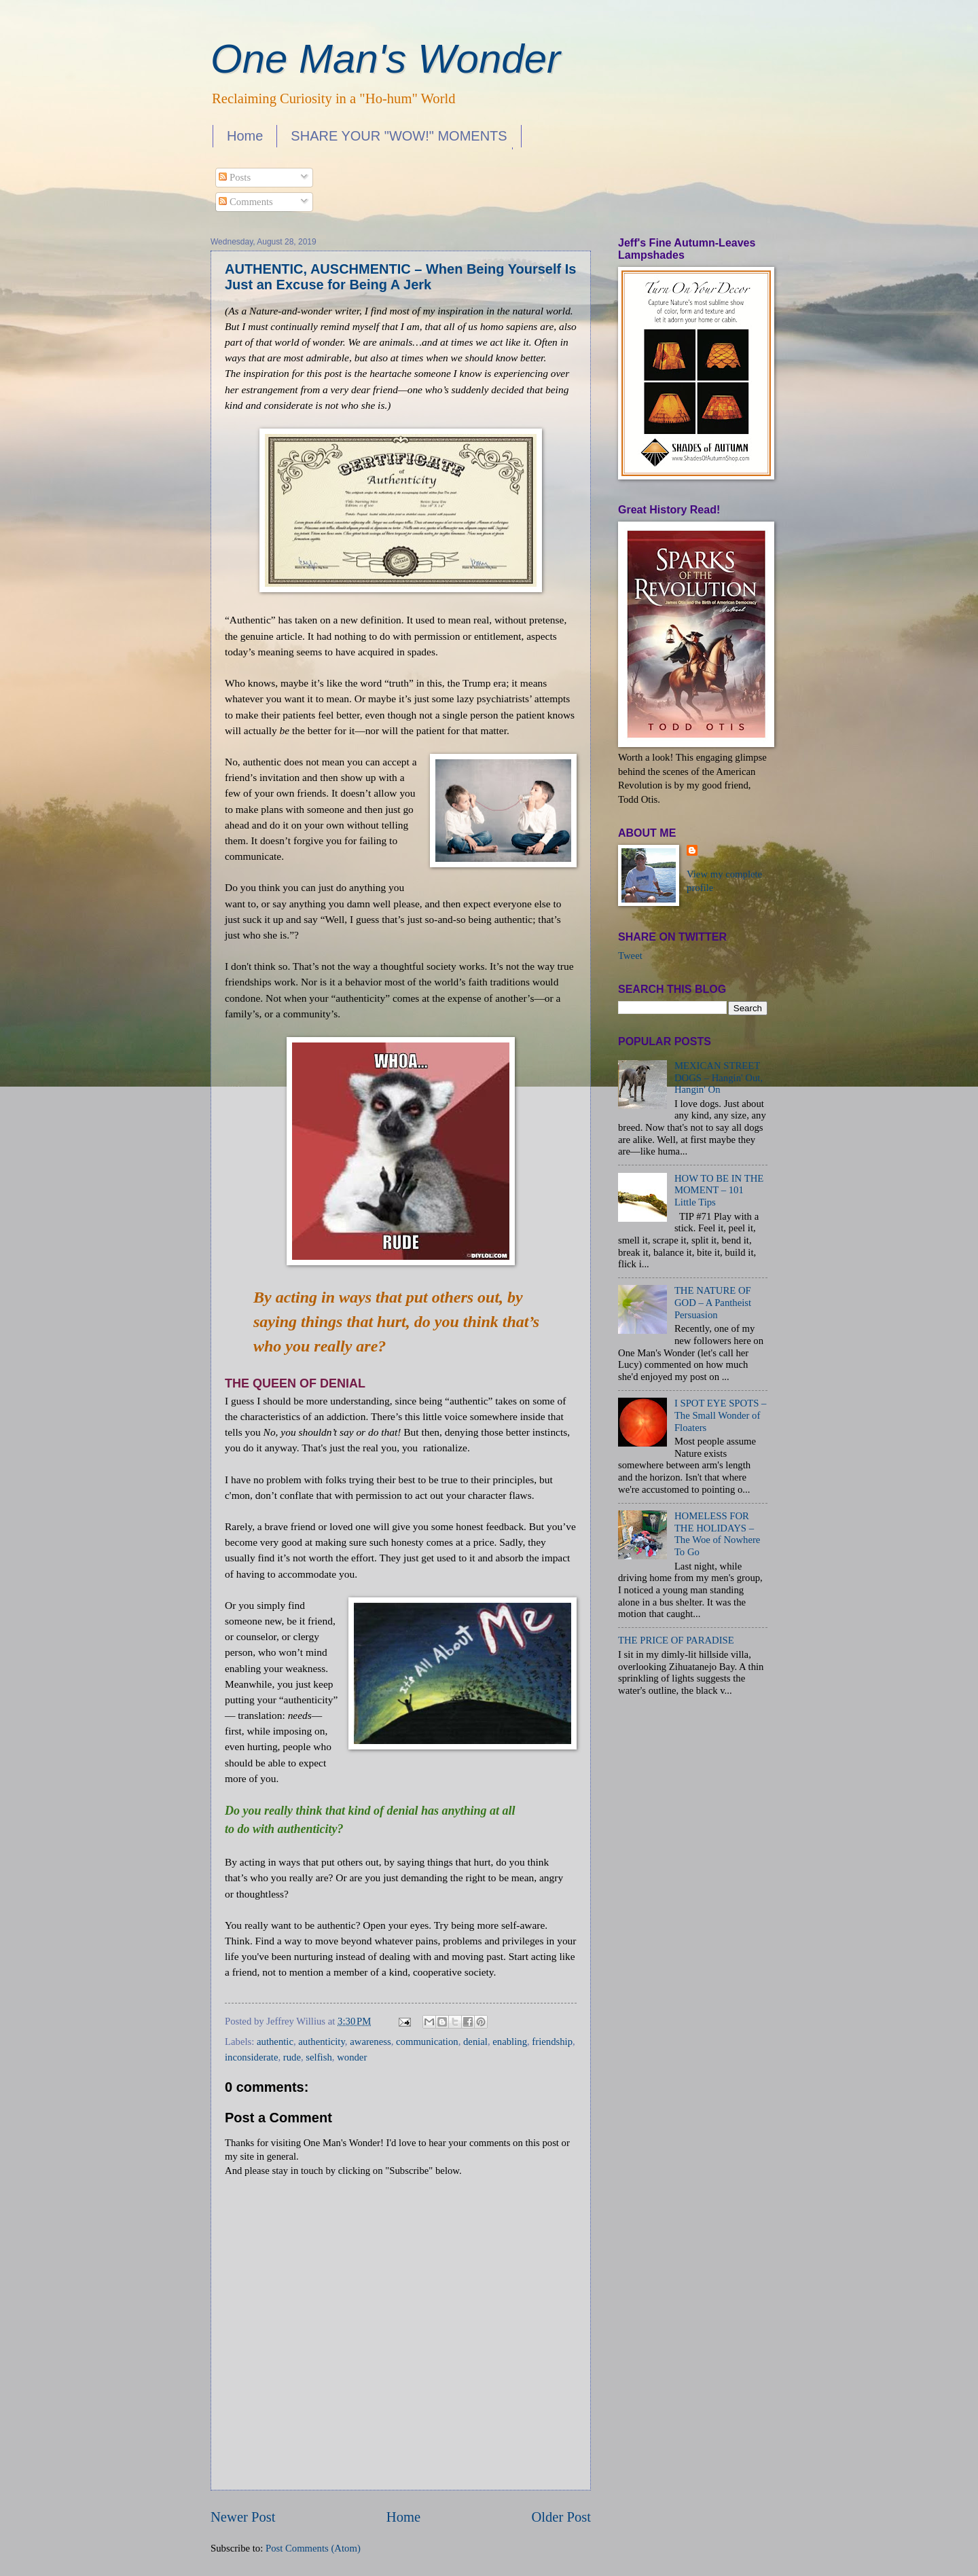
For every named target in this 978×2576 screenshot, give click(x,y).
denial (475, 2041)
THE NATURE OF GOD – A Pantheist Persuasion (712, 1302)
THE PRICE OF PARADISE (676, 1640)
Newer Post (243, 2516)
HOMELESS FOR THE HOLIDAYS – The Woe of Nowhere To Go (717, 1533)
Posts (235, 177)
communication (427, 2041)
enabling (509, 2041)
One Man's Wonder (385, 58)
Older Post (561, 2516)
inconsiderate (251, 2057)
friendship (552, 2041)
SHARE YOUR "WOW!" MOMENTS (399, 135)
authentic (275, 2041)
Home (245, 135)
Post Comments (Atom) (313, 2548)
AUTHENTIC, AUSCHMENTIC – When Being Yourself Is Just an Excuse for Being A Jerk (400, 276)
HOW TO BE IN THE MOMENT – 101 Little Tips (718, 1190)
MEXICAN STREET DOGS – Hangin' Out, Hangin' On (718, 1077)
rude (292, 2057)
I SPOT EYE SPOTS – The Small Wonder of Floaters (720, 1415)
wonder (352, 2057)
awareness (370, 2041)
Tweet (630, 955)
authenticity (321, 2041)
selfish (318, 2057)
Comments (245, 201)
